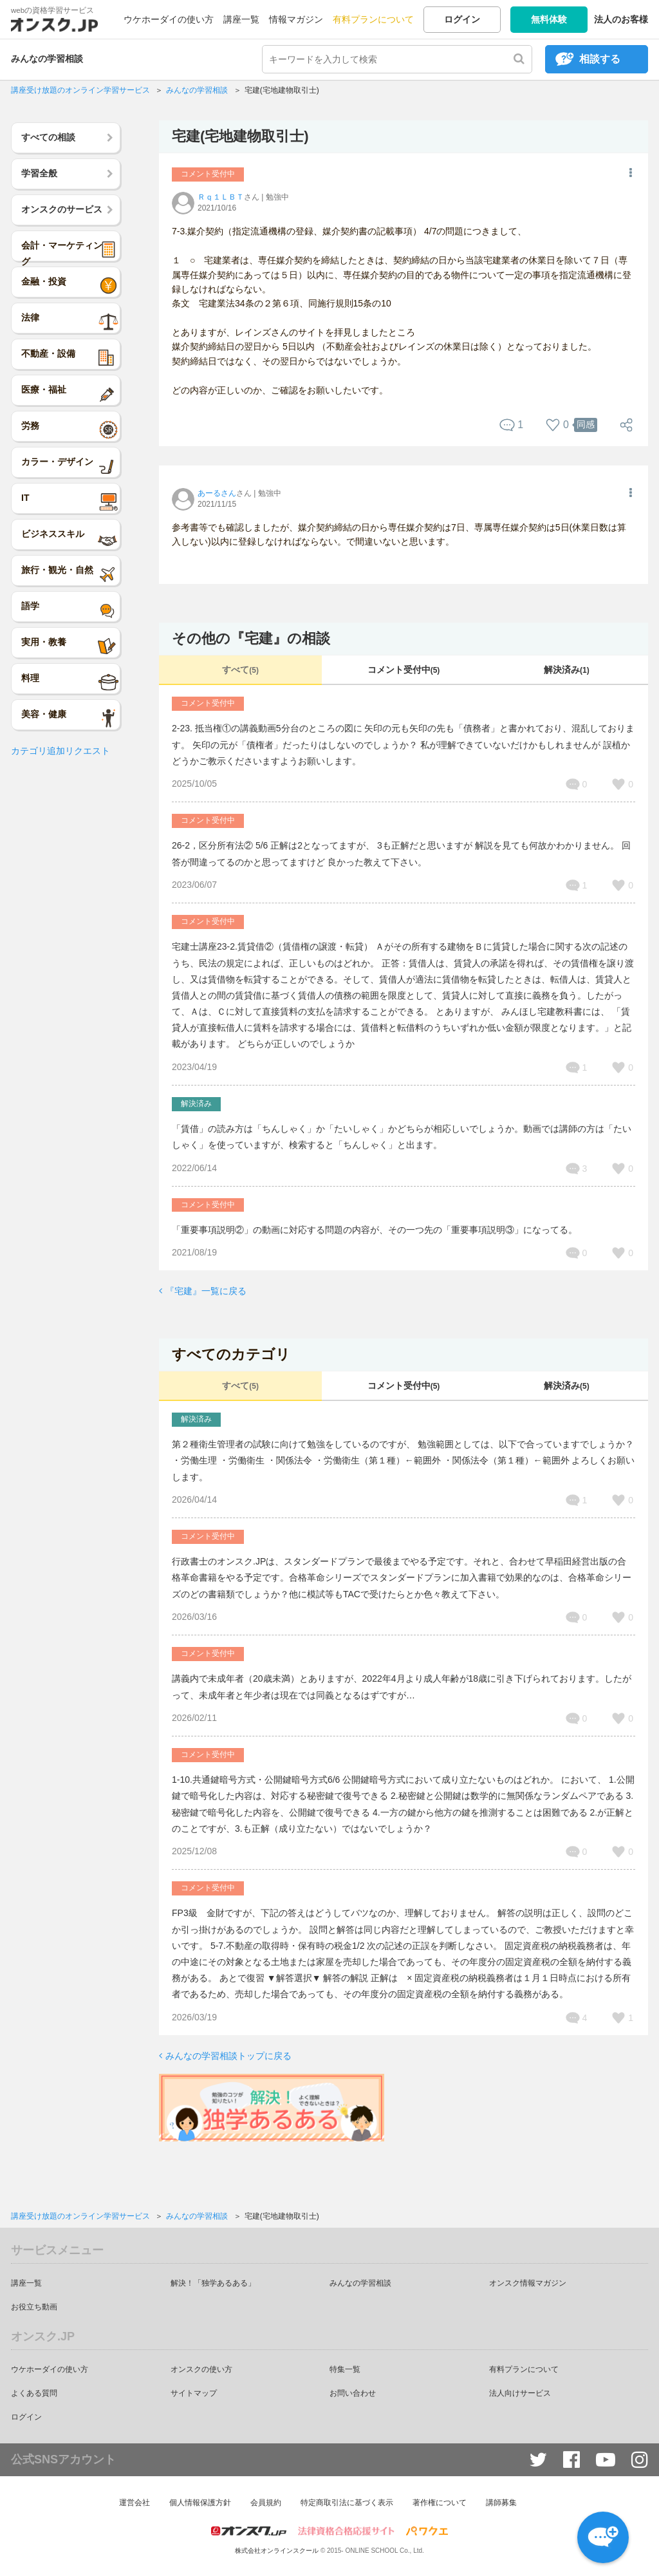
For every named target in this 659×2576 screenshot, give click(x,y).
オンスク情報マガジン (527, 2283)
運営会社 (134, 2502)
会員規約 (265, 2502)
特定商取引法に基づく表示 (347, 2502)
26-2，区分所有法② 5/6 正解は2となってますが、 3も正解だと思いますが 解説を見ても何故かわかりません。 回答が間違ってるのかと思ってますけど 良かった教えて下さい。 (401, 853)
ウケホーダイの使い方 (169, 19)
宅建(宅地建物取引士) (240, 136)
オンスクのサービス (61, 209)
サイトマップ (194, 2393)
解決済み (566, 669)
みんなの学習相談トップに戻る (228, 2056)
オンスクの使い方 (201, 2369)
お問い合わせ (353, 2393)
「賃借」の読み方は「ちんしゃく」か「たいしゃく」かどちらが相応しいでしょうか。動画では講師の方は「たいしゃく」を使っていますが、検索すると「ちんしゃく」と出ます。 (401, 1136)
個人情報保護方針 (200, 2502)
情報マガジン (296, 19)
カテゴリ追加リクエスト (60, 751)
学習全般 (39, 173)
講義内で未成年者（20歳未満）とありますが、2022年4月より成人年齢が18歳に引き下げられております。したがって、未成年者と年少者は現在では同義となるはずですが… (401, 1686)
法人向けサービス (520, 2393)
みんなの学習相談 (47, 58)
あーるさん (217, 493)
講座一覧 (241, 19)
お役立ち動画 (34, 2306)
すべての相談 (48, 137)
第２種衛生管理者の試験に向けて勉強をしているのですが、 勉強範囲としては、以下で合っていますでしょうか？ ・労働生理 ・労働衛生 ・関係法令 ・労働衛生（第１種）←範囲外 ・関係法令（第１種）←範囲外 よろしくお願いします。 (403, 1460)
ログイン (462, 19)
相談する (599, 58)
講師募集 (501, 2502)
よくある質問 (34, 2393)
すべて (240, 669)
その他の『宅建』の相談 (251, 638)
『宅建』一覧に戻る (205, 1291)
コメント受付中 (403, 669)
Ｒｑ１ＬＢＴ (221, 197)
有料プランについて (373, 19)
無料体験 (549, 19)
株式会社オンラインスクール (277, 2550)
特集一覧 (345, 2369)
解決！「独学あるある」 (213, 2283)
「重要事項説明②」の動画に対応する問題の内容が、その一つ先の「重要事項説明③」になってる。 (374, 1230)
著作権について (440, 2502)
